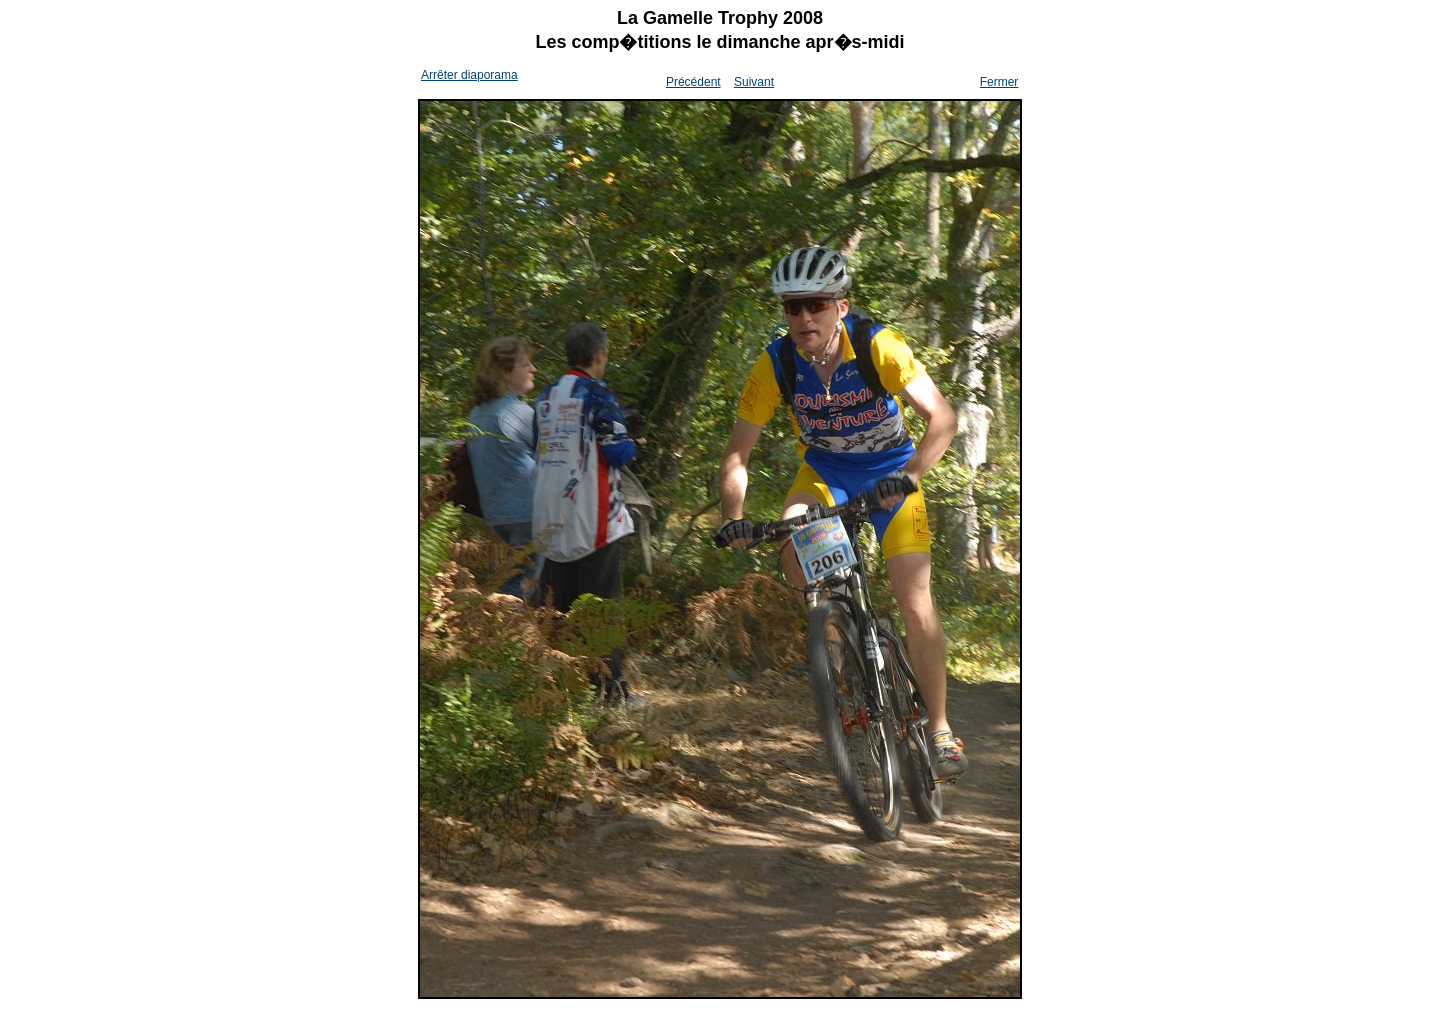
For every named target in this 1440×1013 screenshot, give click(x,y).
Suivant (754, 82)
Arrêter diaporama (469, 75)
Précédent (693, 82)
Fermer (999, 82)
